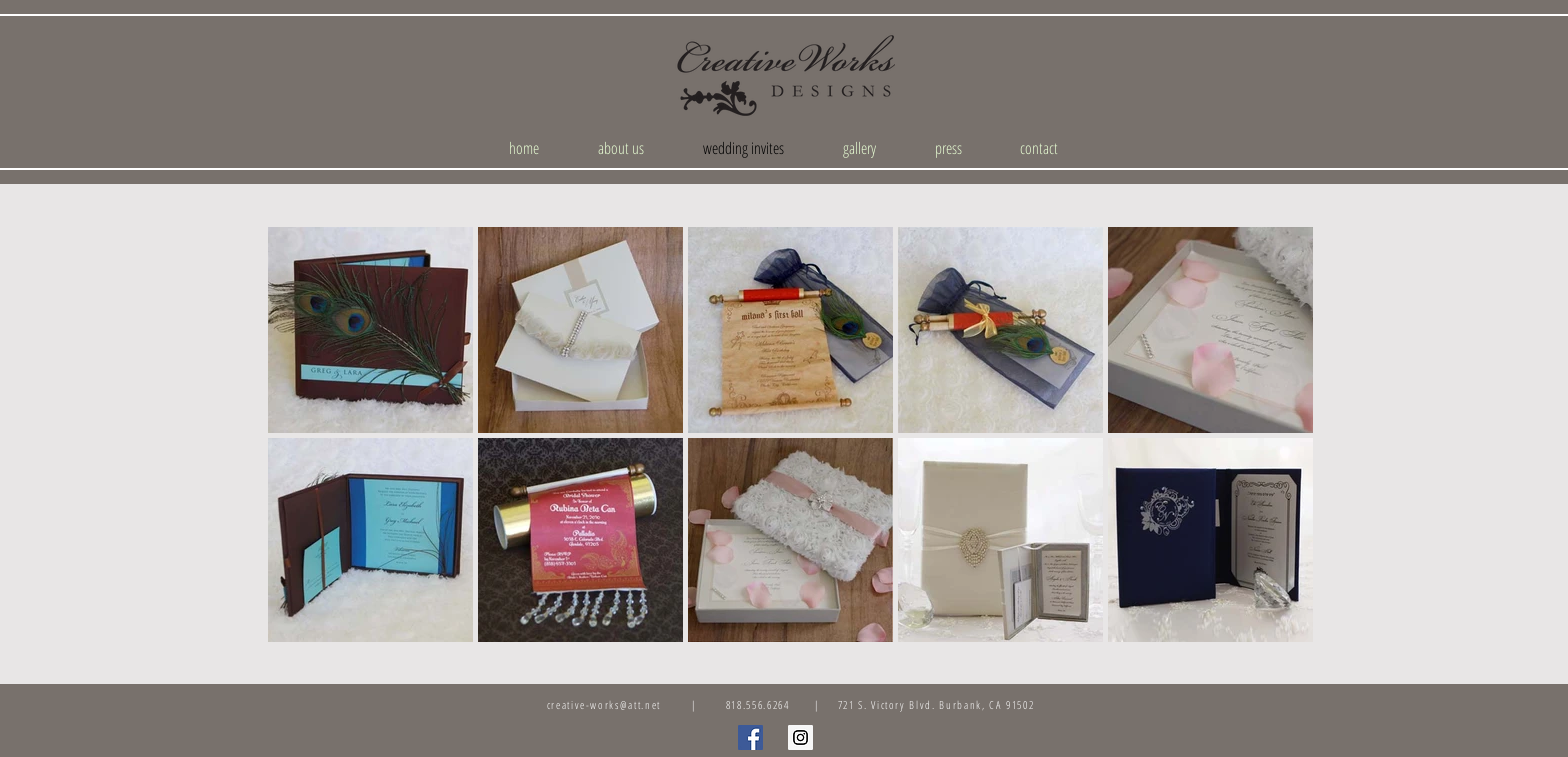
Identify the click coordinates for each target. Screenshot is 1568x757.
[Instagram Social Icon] (800, 737)
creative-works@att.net (604, 704)
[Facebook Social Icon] (750, 737)
